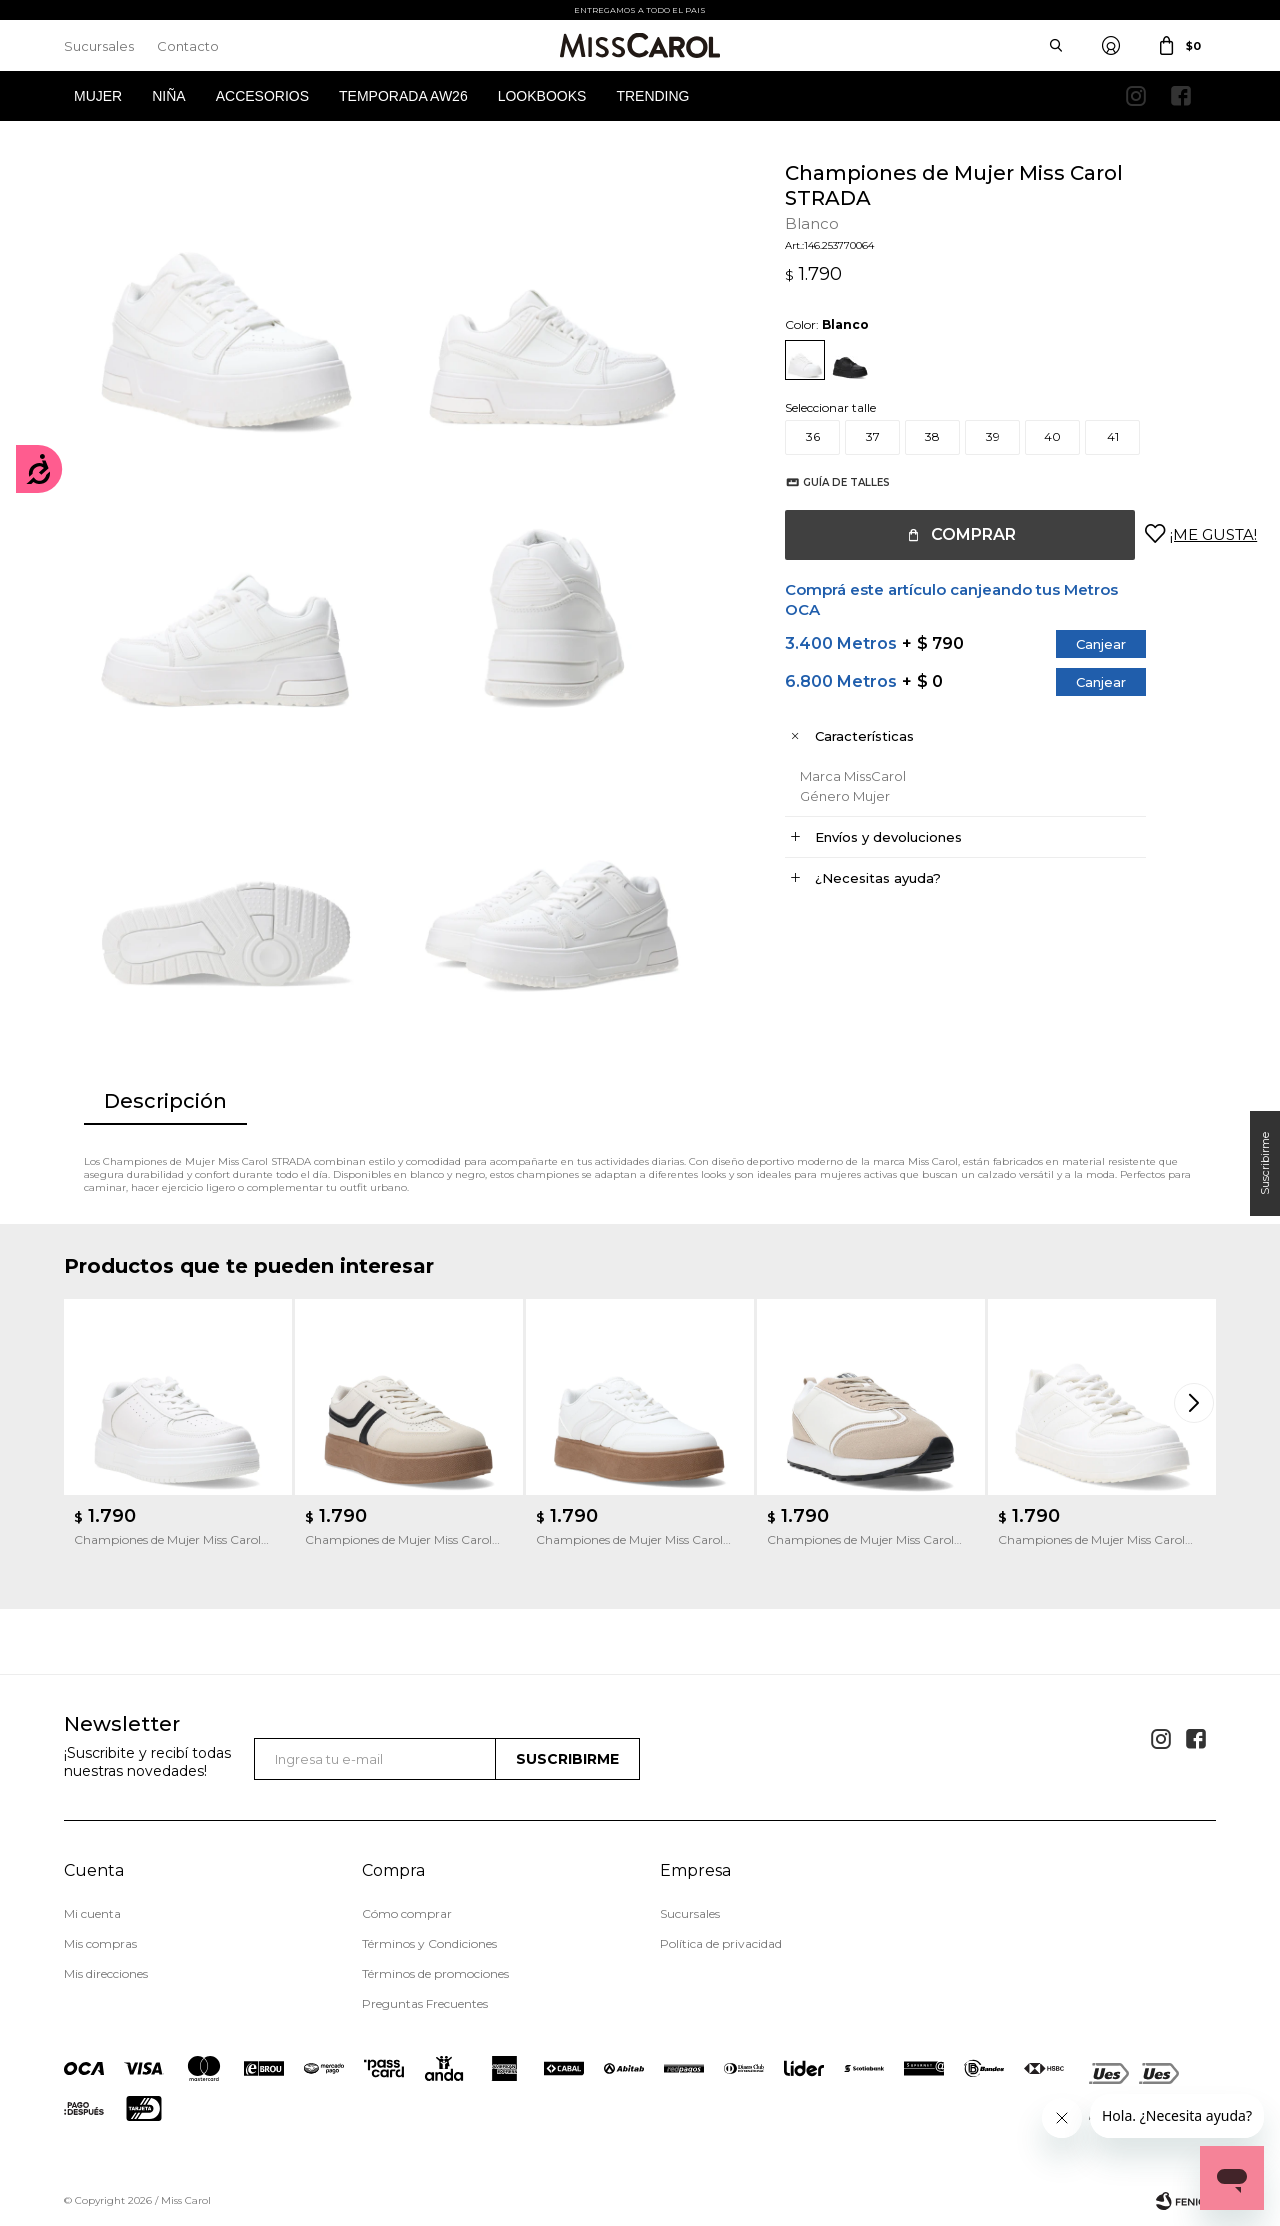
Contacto (188, 46)
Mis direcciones (106, 1973)
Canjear (1101, 644)
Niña (168, 96)
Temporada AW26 (403, 96)
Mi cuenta (92, 1913)
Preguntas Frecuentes (425, 2003)
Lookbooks (542, 96)
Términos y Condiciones (429, 1943)
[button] (1196, 1403)
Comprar (973, 534)
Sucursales (99, 46)
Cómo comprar (407, 1913)
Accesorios (262, 96)
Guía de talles (846, 482)
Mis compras (100, 1943)
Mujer (98, 96)
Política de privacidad (721, 1943)
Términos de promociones (435, 1973)
